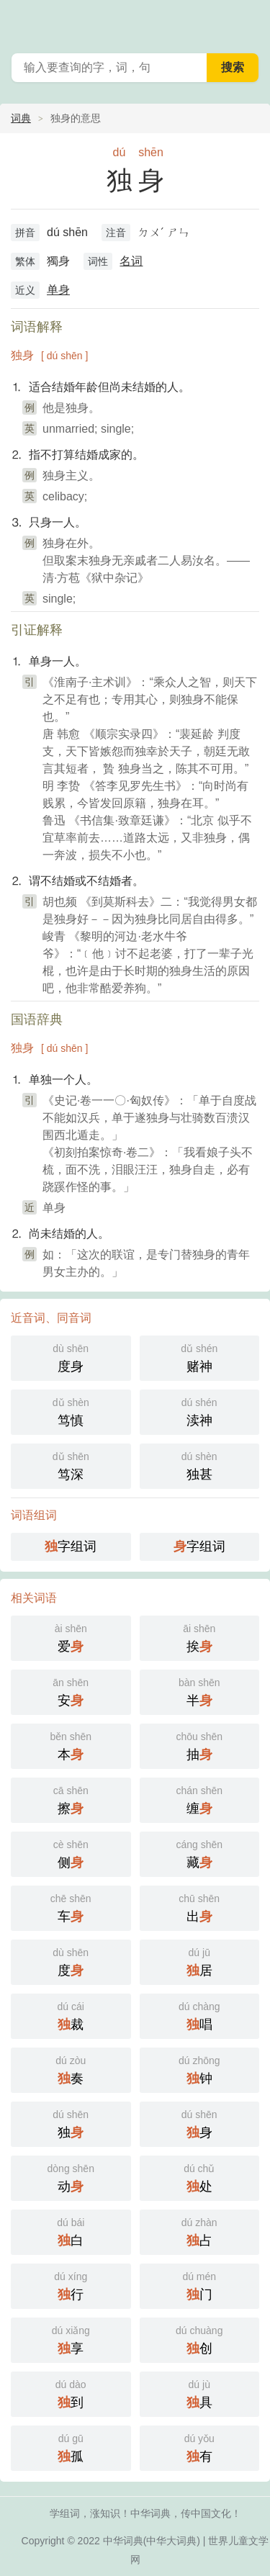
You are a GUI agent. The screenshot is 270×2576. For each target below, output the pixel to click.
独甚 (200, 1465)
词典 (21, 118)
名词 (131, 261)
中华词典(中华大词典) (151, 2540)
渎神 (200, 1411)
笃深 (71, 1465)
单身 (58, 290)
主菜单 (250, 21)
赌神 (200, 1357)
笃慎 (71, 1411)
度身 (71, 1357)
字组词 (70, 1546)
